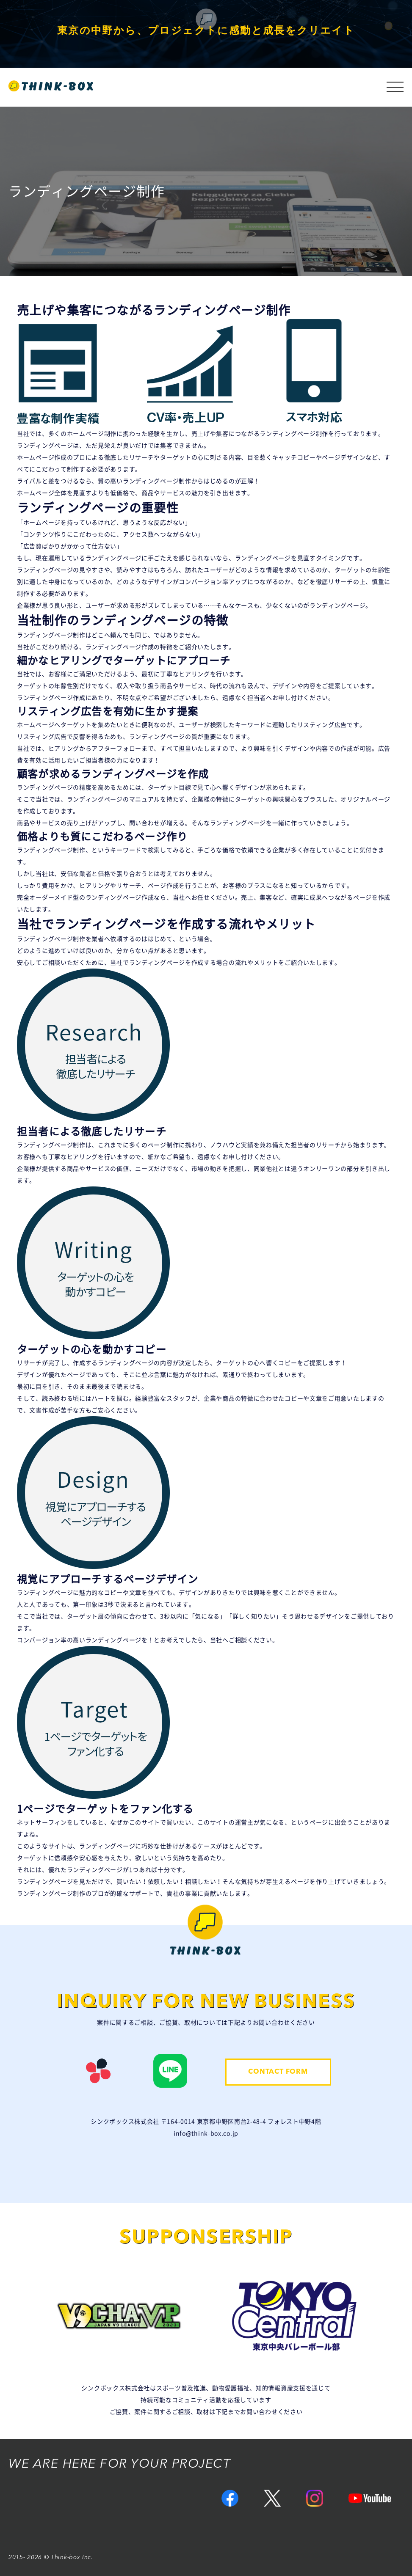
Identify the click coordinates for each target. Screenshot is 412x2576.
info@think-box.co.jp (206, 2133)
